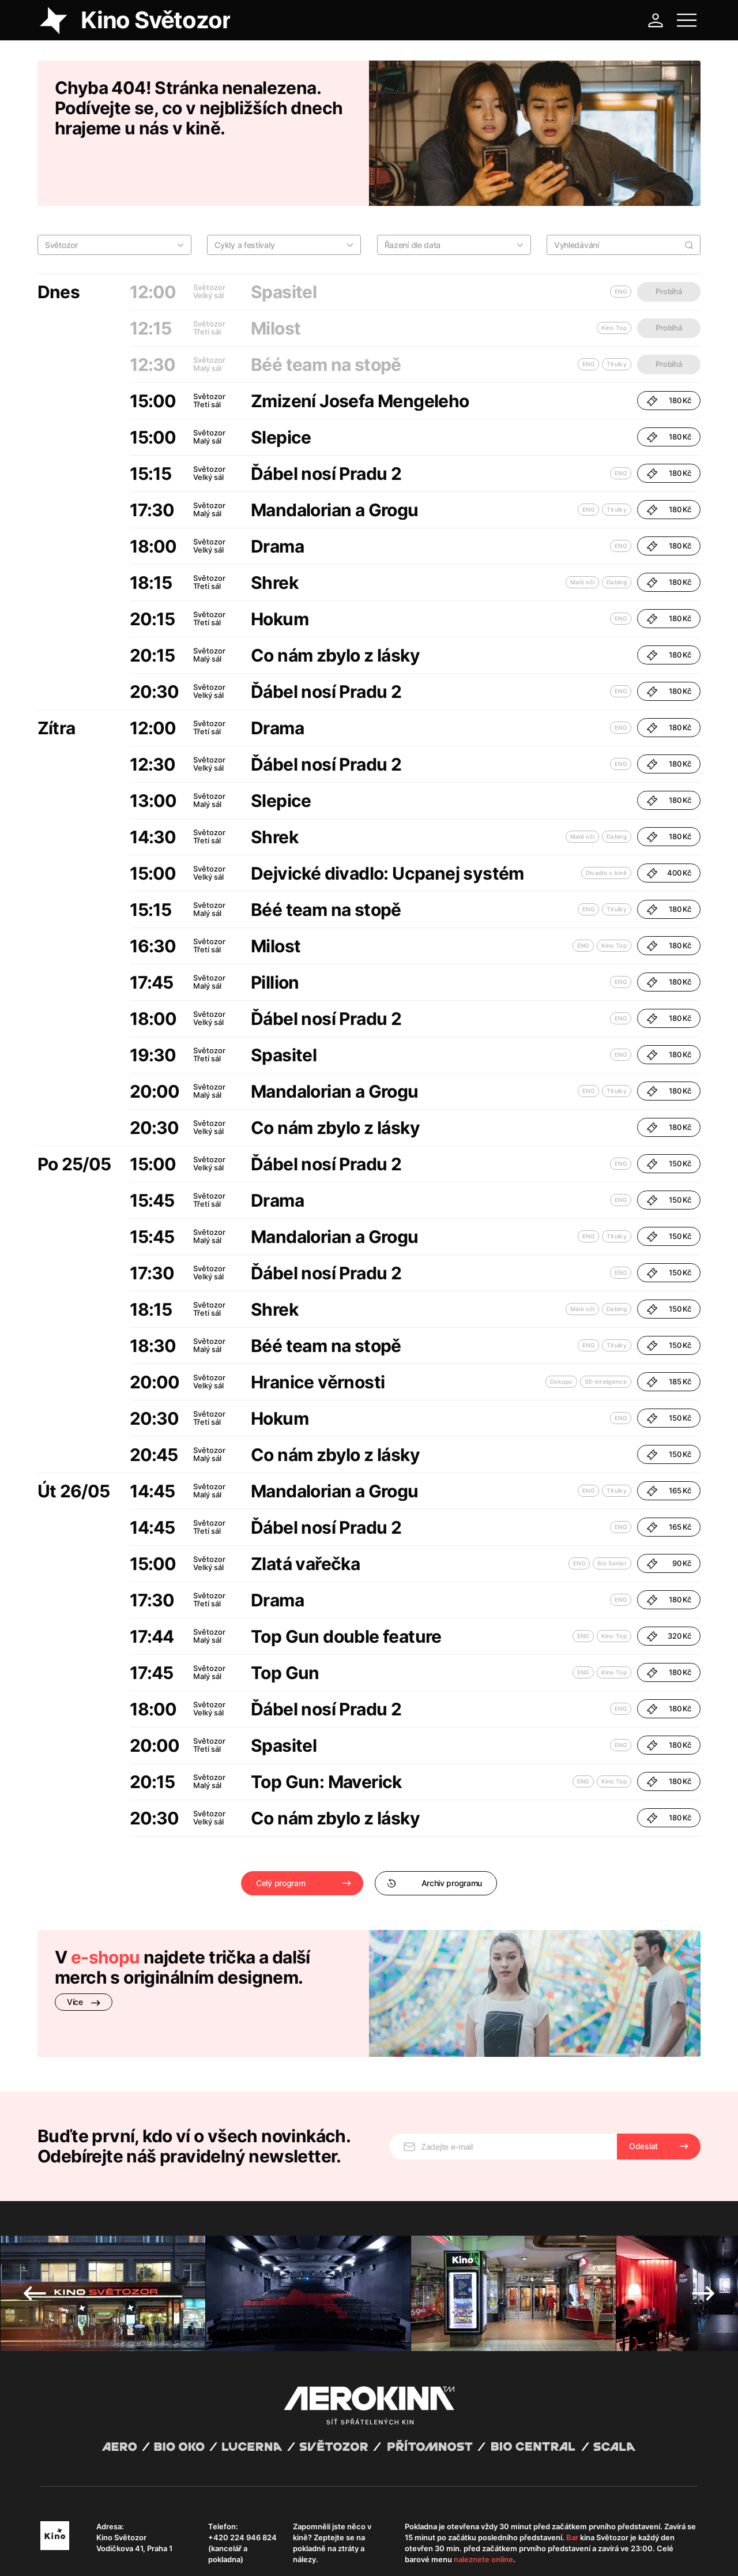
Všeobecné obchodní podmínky (92, 2553)
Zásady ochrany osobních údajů (201, 2553)
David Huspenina (151, 2543)
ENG (621, 422)
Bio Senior (612, 1512)
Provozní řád (279, 2553)
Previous (34, 2214)
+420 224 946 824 (242, 2458)
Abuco (82, 2543)
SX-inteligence (606, 1331)
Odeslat (643, 2067)
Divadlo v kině (606, 822)
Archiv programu (434, 1833)
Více (83, 1952)
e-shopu (105, 1907)
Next (703, 2214)
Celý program (280, 1833)
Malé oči (582, 531)
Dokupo (561, 1331)
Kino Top (614, 895)
